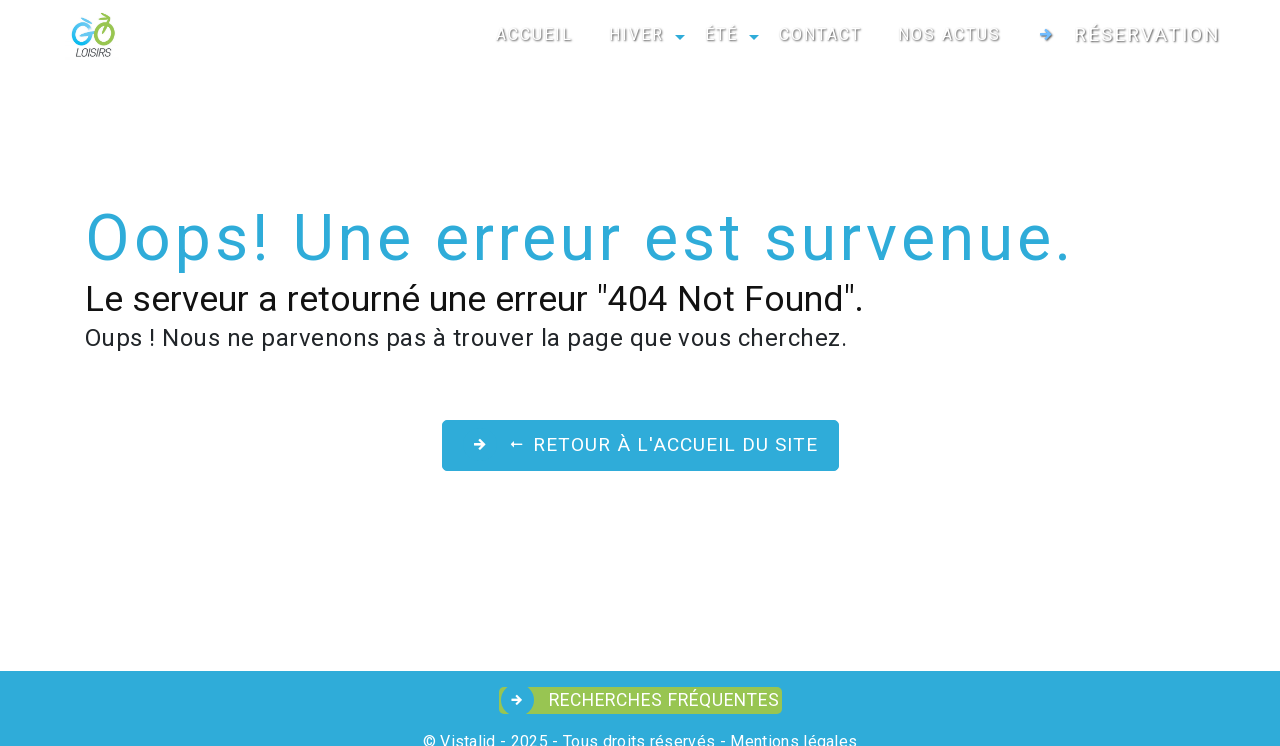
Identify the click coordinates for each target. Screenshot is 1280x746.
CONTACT (820, 34)
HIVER (636, 34)
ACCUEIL (534, 34)
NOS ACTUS (949, 34)
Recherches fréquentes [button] (662, 700)
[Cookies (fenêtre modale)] (6, 734)
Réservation (1147, 34)
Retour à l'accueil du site (662, 444)
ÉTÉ (721, 34)
